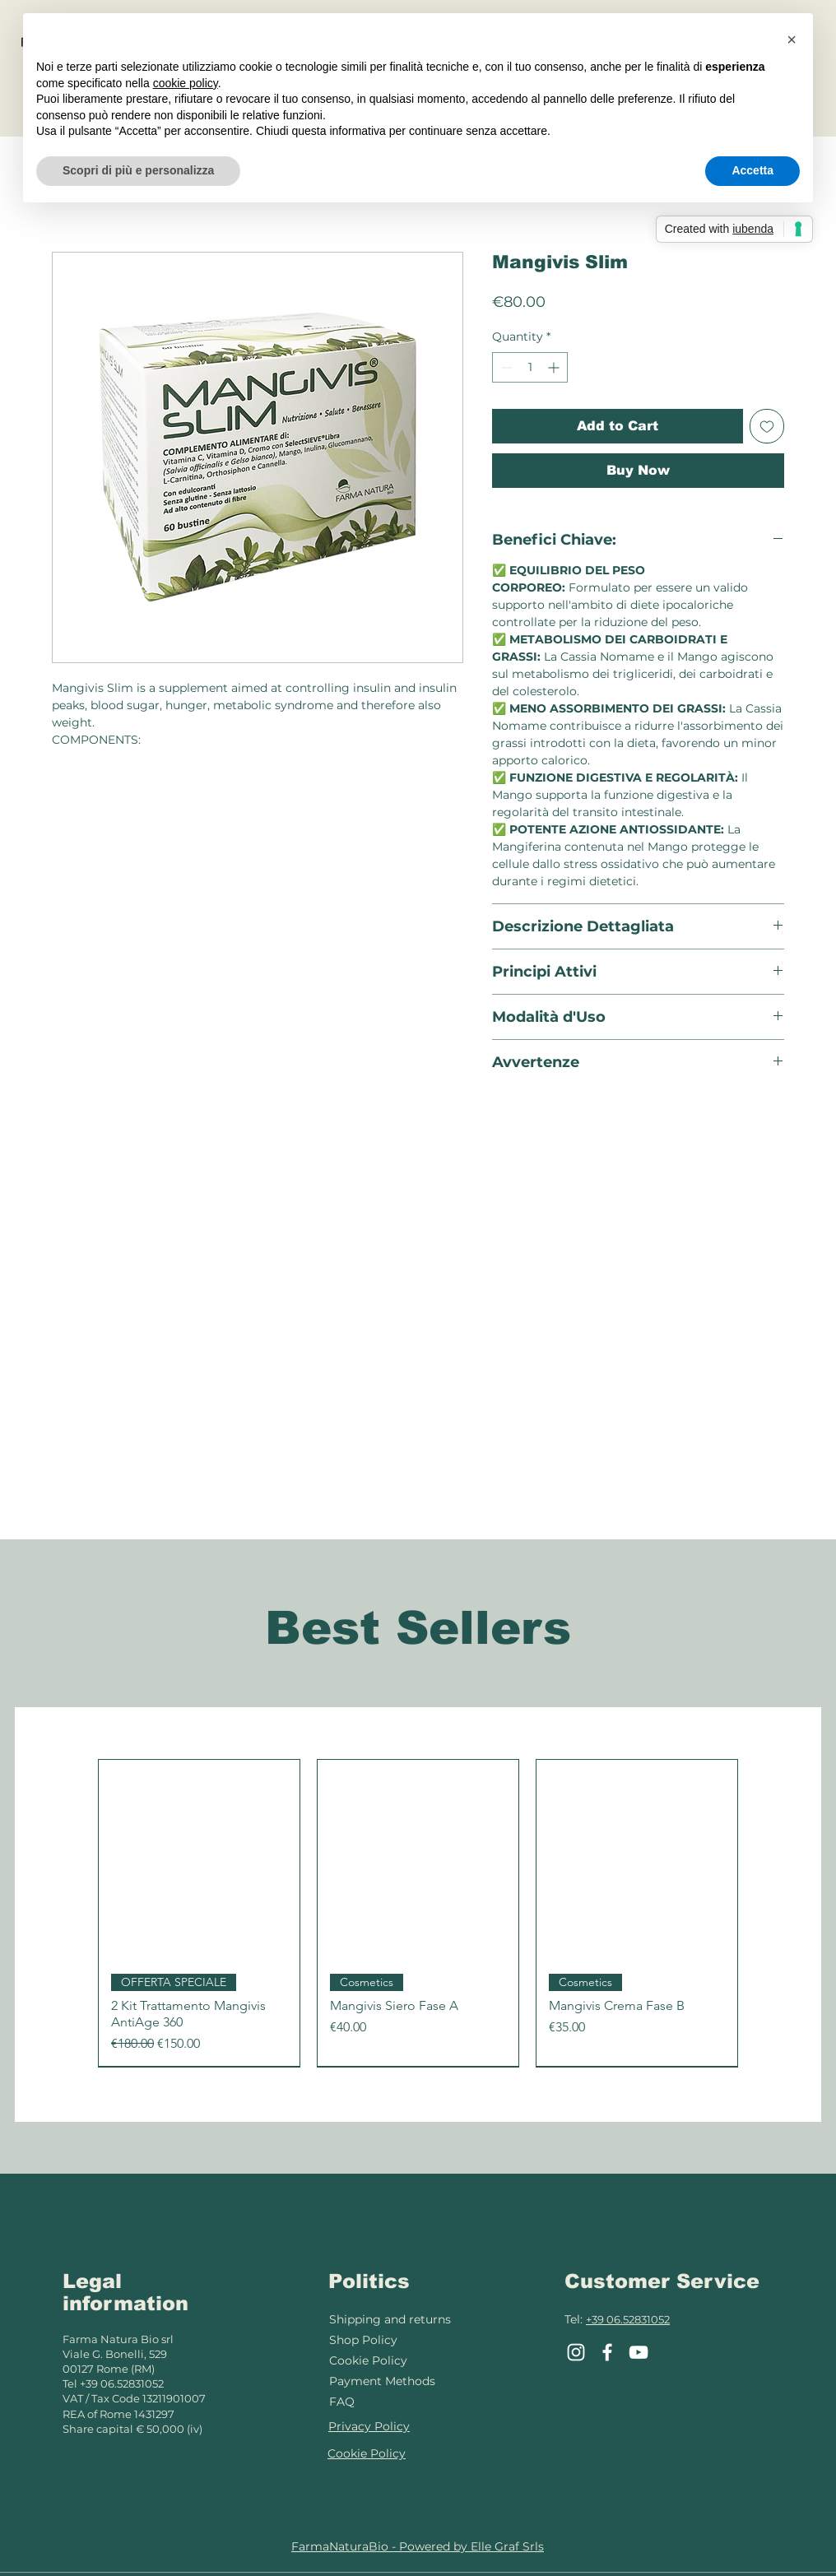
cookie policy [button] (185, 83)
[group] (418, 1913)
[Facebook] (607, 2352)
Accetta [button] (752, 170)
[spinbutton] (530, 367)
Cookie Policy (368, 2360)
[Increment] (555, 367)
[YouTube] (638, 2352)
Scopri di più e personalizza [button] (138, 170)
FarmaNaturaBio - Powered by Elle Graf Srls (417, 2546)
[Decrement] (505, 367)
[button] (791, 39)
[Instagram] (576, 2352)
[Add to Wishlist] (767, 426)
